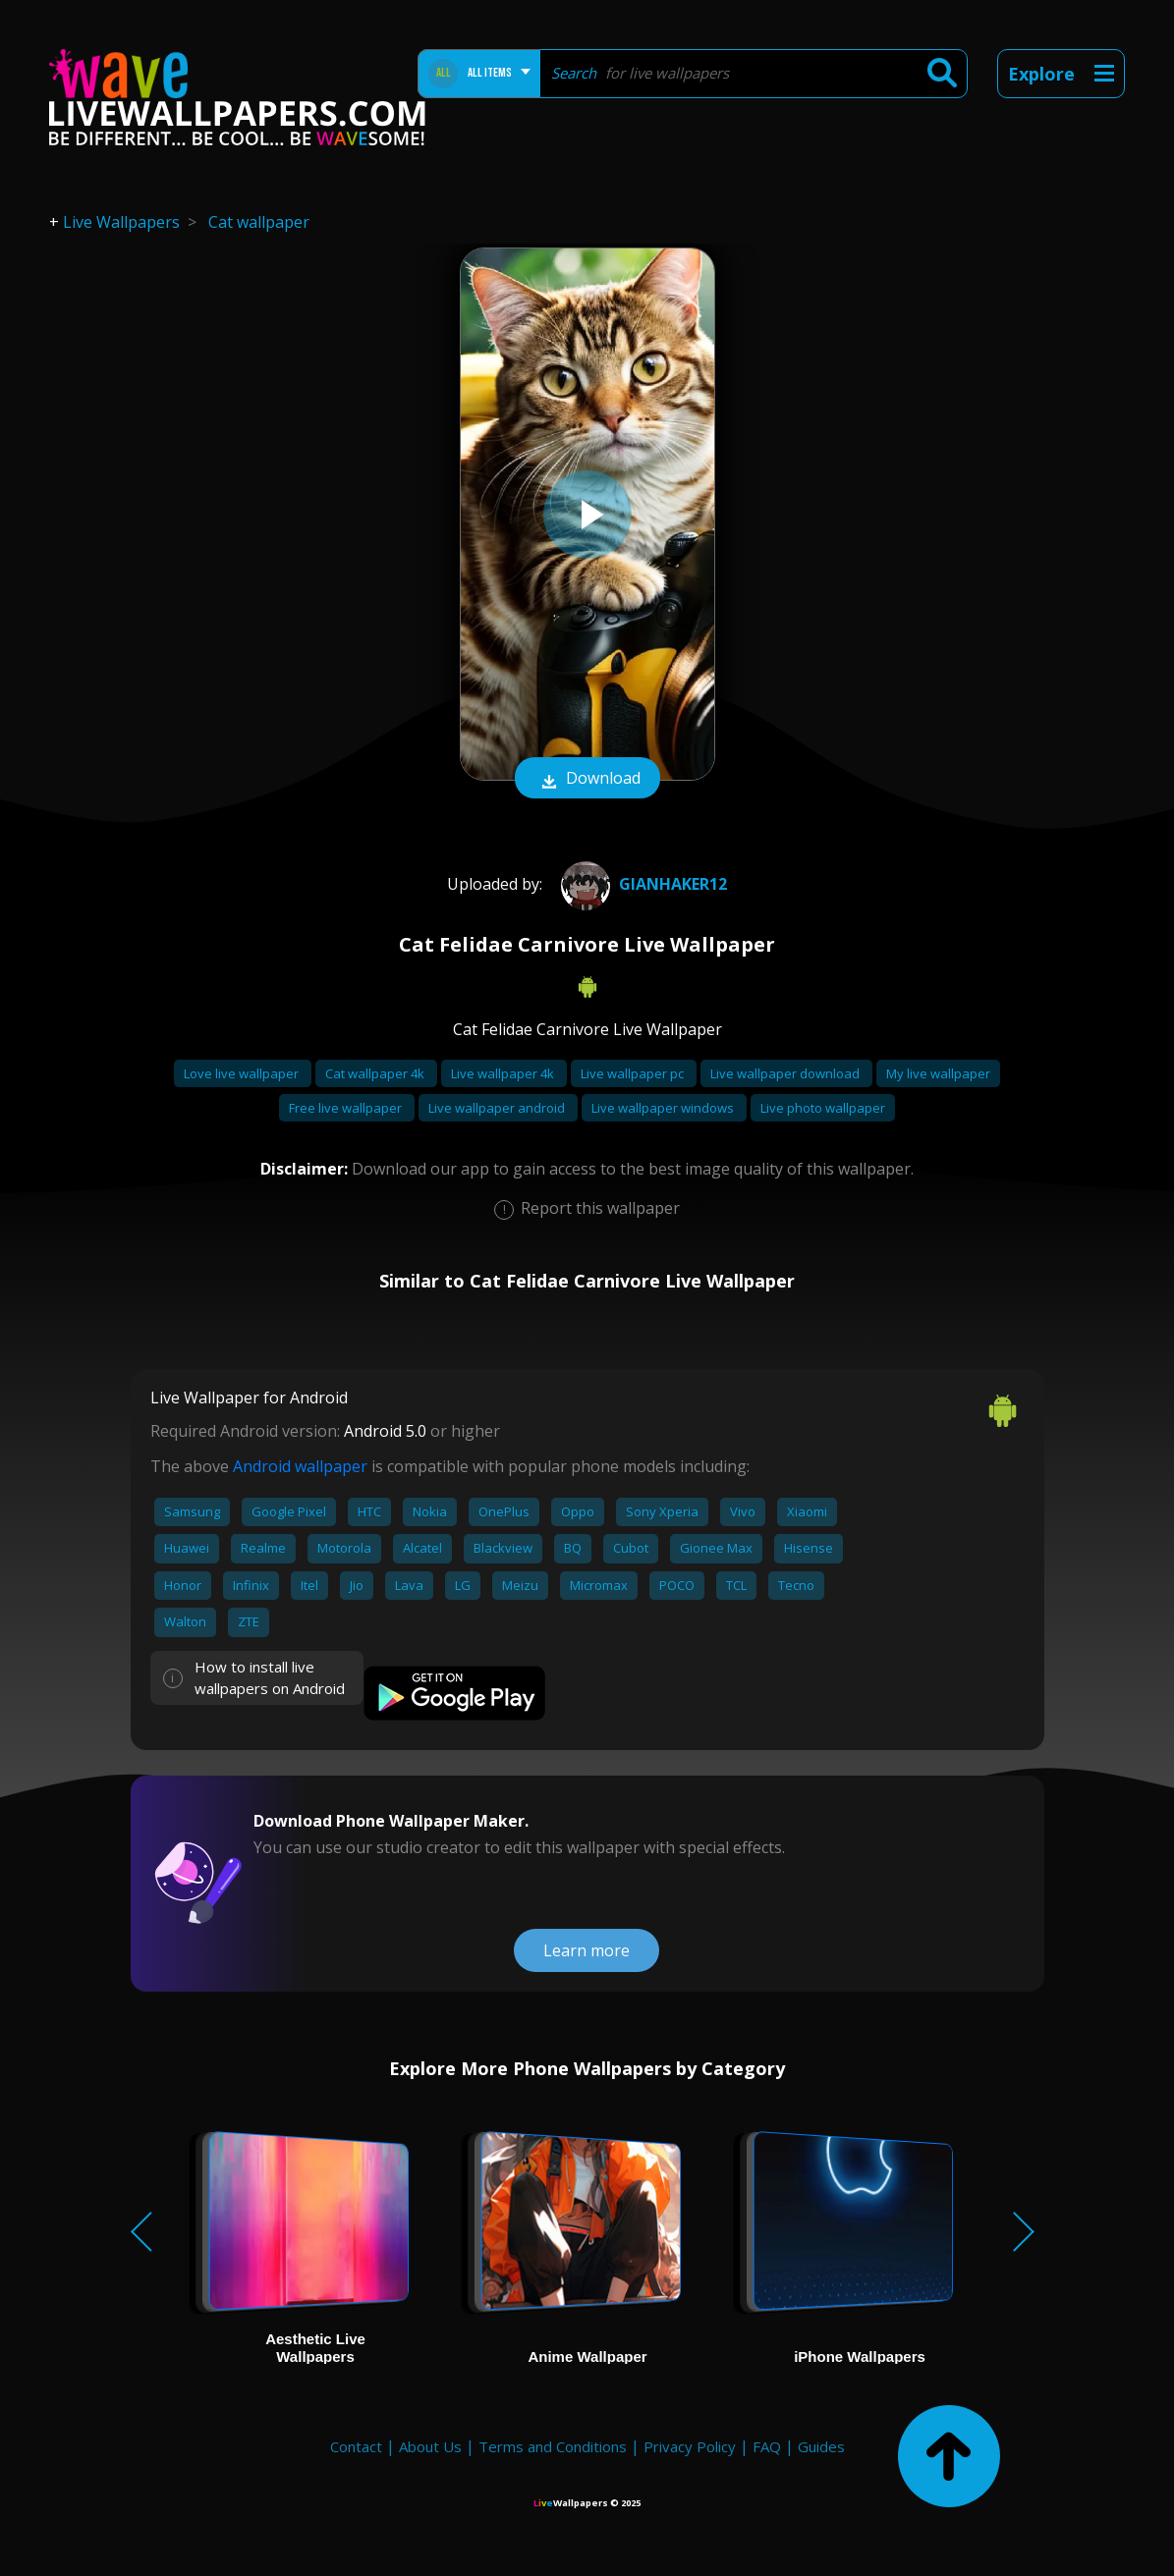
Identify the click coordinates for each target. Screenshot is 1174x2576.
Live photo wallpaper (822, 1108)
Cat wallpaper (258, 222)
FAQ (767, 2446)
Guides (821, 2446)
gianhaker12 (641, 884)
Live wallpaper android (498, 1108)
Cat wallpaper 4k (376, 1073)
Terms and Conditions (552, 2446)
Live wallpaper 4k (504, 1073)
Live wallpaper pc (634, 1073)
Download (587, 780)
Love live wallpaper (243, 1073)
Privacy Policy (689, 2446)
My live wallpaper (938, 1073)
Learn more (586, 1950)
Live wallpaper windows (664, 1108)
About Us (430, 2446)
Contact (356, 2446)
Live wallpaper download (786, 1073)
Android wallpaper (300, 1466)
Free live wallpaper (347, 1108)
